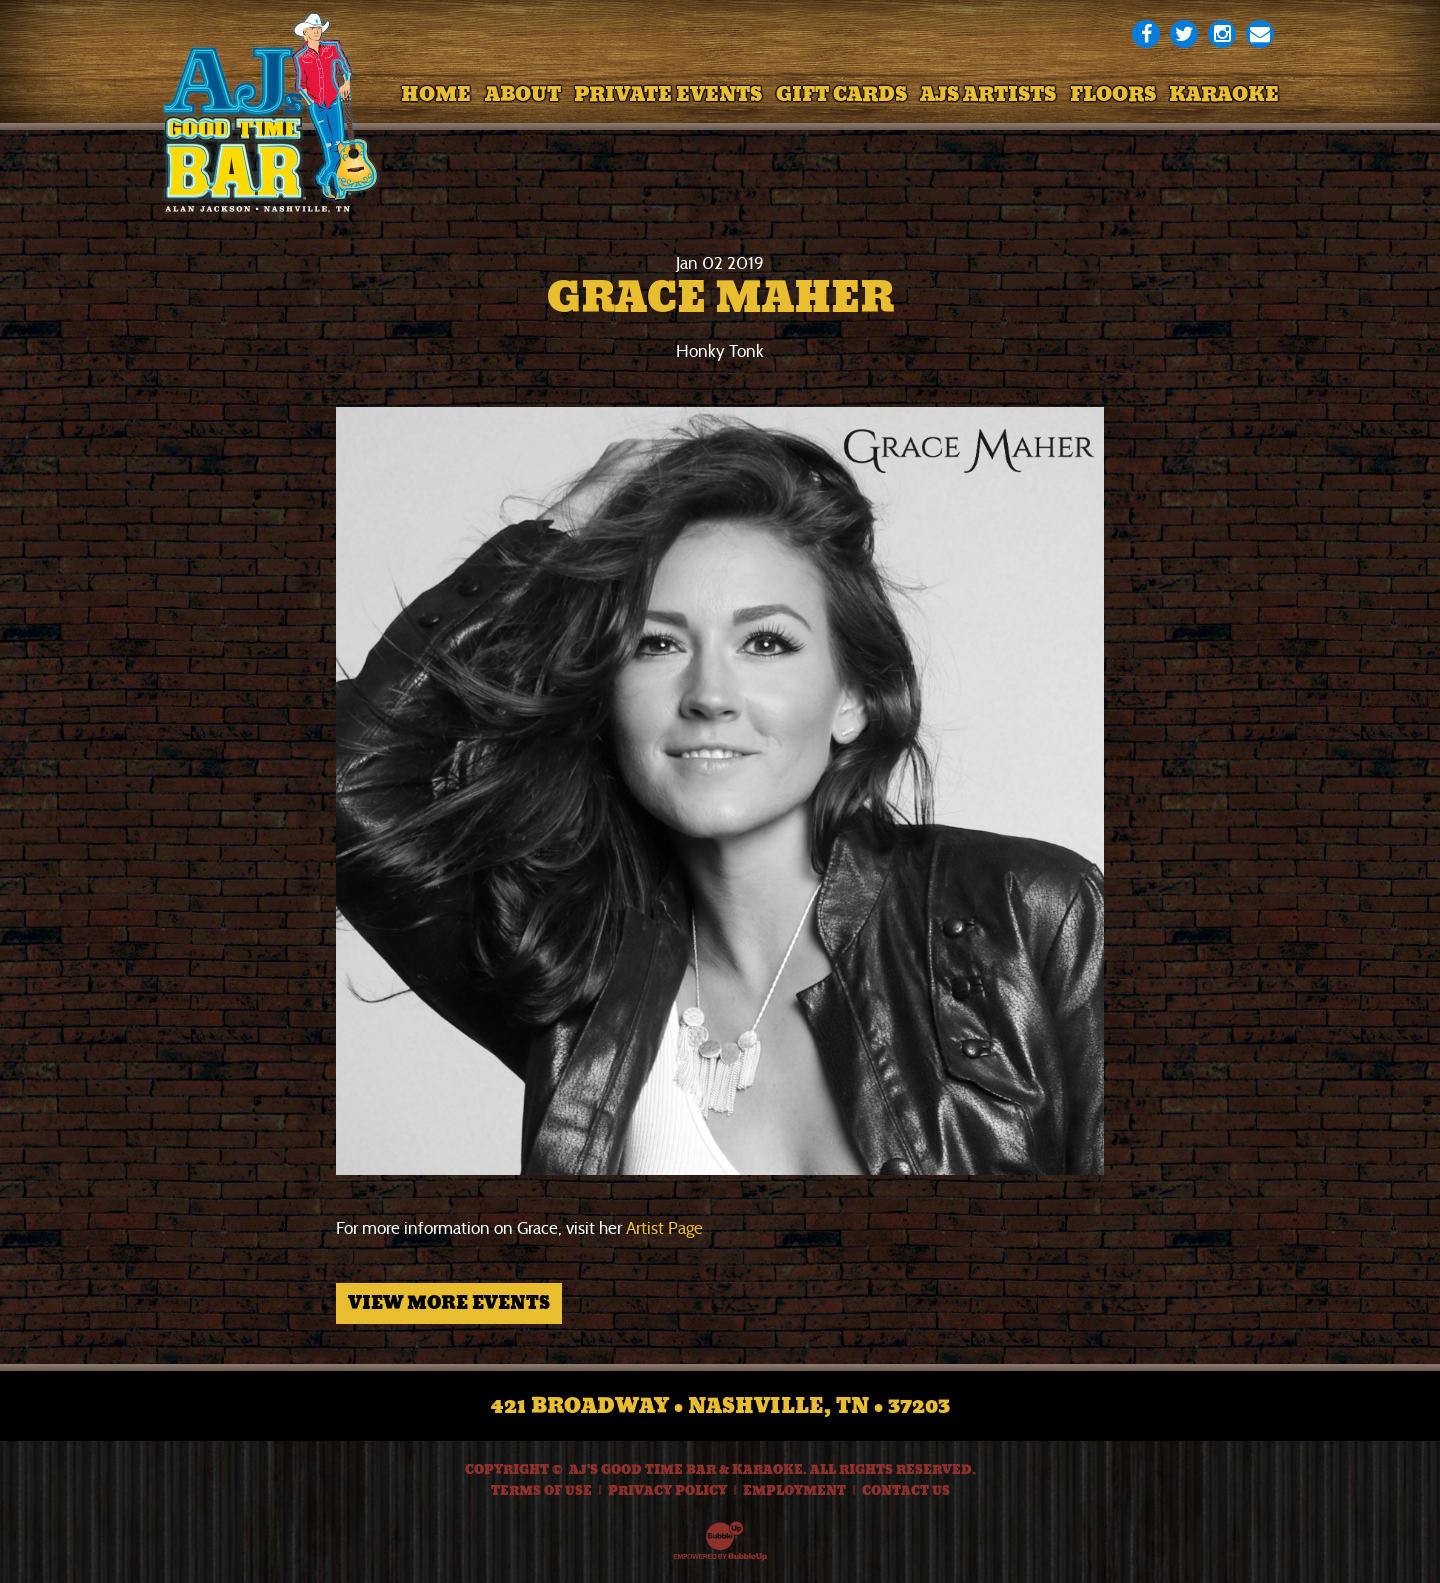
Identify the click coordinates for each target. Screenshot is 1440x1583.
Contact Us (906, 1491)
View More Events (449, 1303)
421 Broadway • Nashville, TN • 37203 (720, 1406)
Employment (794, 1491)
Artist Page (664, 1228)
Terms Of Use (541, 1491)
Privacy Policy (667, 1491)
